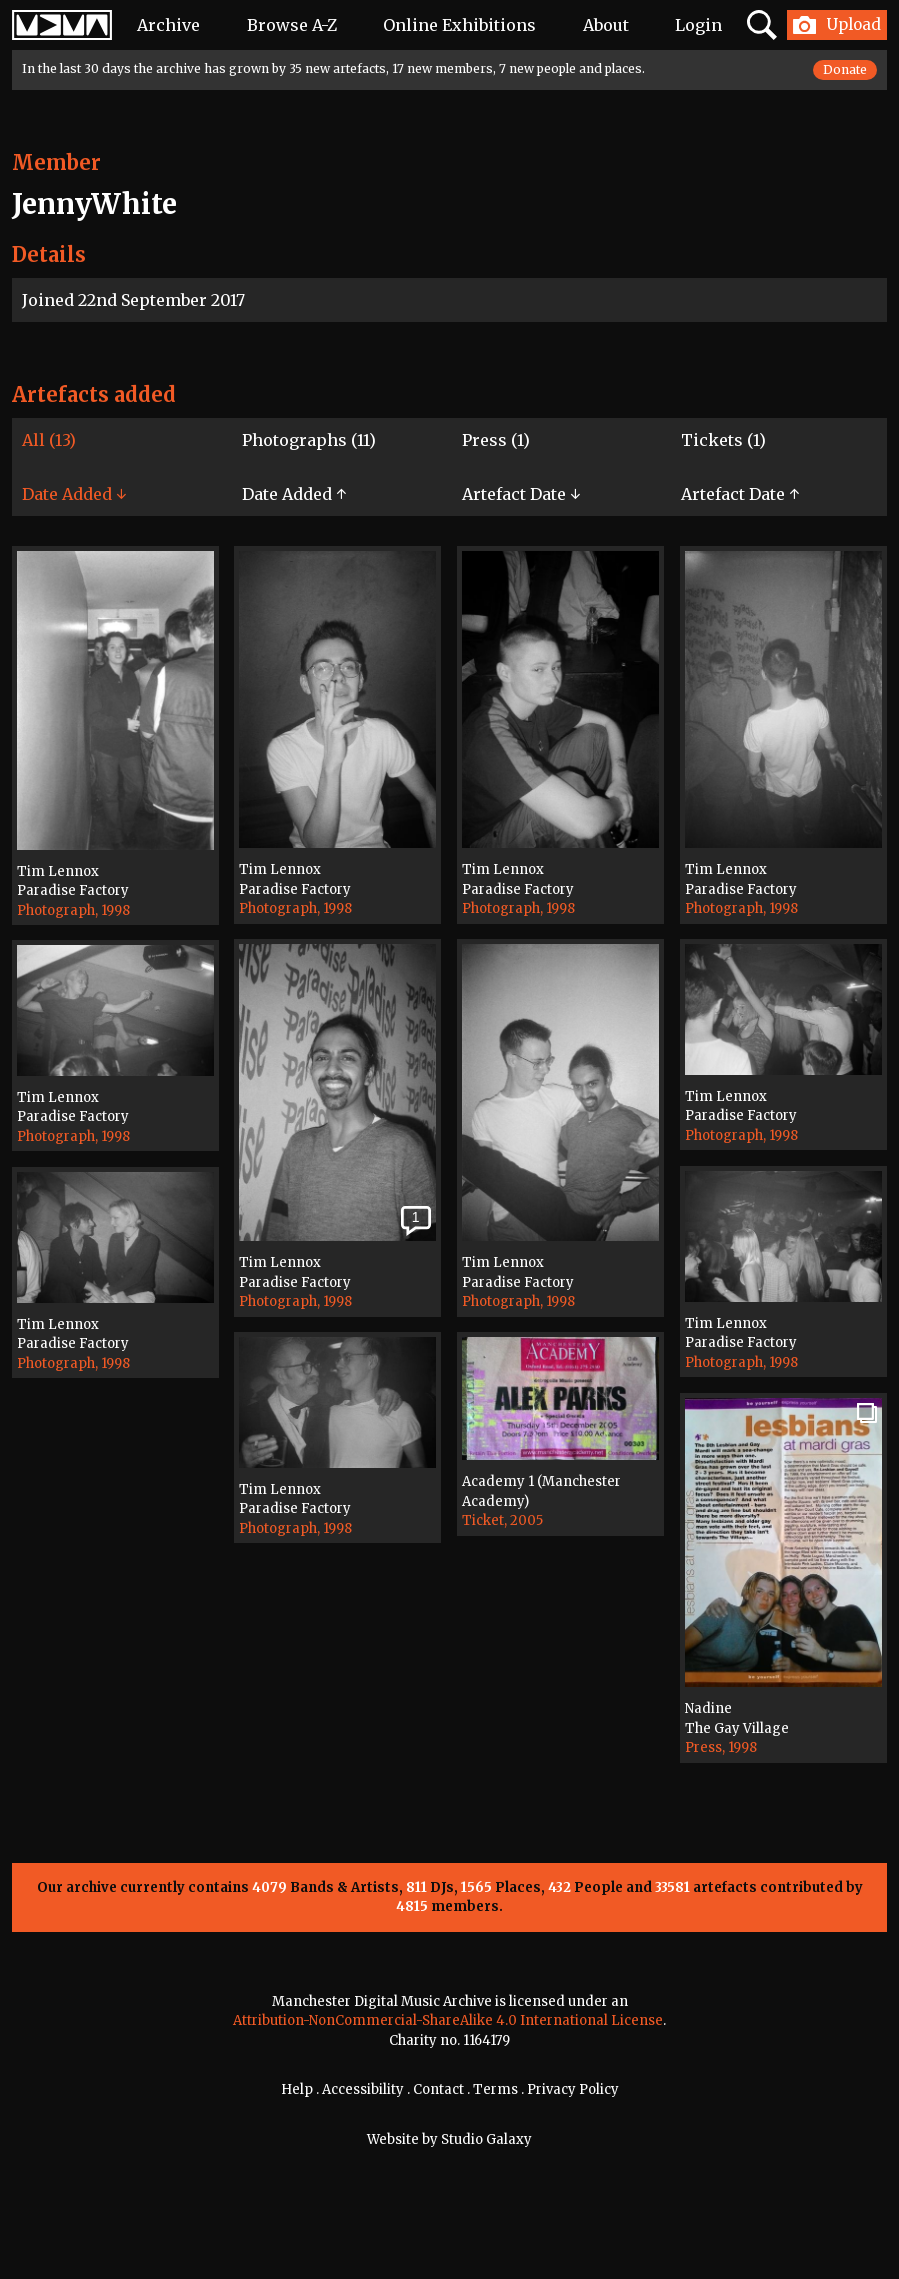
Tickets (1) (723, 440)
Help (297, 2089)
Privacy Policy (573, 2089)
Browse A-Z (292, 25)
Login (698, 25)
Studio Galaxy (486, 2139)
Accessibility (363, 2089)
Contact (438, 2089)
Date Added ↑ (294, 494)
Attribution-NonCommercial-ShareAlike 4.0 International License (448, 2020)
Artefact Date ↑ (740, 494)
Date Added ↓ (74, 494)
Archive (168, 25)
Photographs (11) (309, 440)
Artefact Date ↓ (521, 494)
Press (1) (496, 440)
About (606, 25)
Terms (495, 2089)
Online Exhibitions (459, 25)
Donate (845, 69)
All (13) (49, 440)
